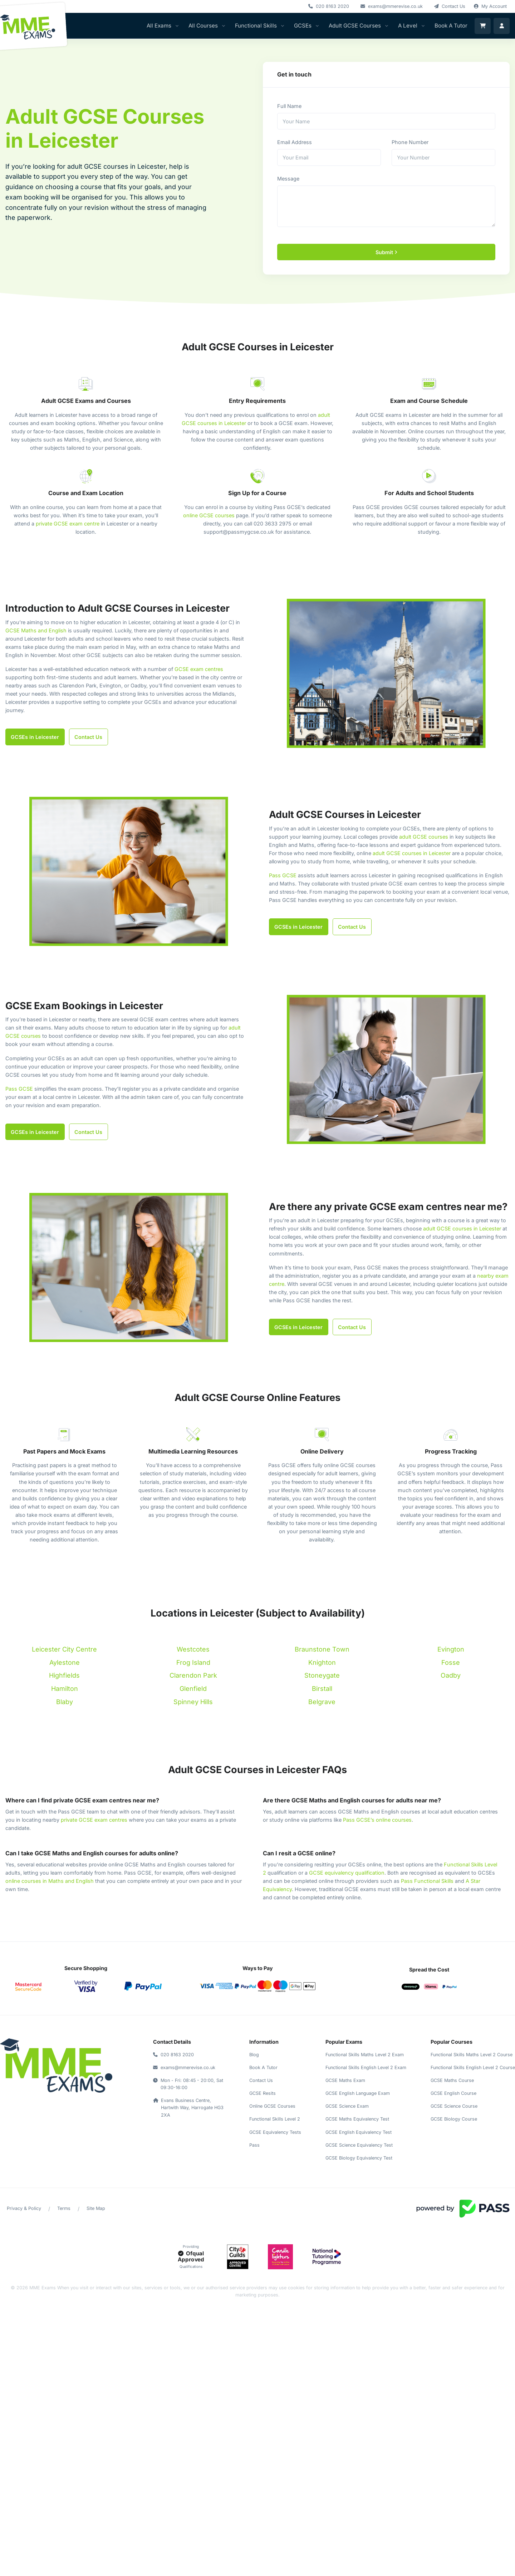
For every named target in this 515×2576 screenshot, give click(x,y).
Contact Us (261, 2080)
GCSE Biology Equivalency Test (358, 2158)
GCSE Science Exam (347, 2106)
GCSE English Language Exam (357, 2093)
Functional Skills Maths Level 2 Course (471, 2054)
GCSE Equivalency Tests (275, 2132)
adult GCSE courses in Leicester (412, 853)
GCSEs (303, 25)
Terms (63, 2208)
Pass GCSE (282, 875)
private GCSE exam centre (67, 523)
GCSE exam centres (199, 669)
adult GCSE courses (423, 837)
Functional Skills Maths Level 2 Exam (364, 2054)
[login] (502, 26)
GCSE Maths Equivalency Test (357, 2119)
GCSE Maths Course (452, 2080)
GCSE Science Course (454, 2106)
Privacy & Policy (24, 2208)
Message (288, 179)
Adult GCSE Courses (355, 25)
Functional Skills (256, 25)
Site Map (96, 2208)
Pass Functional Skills (427, 1881)
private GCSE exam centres (94, 1820)
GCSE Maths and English (36, 630)
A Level (407, 25)
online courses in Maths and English (49, 1881)
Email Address (294, 142)
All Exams (159, 25)
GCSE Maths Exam (345, 2080)
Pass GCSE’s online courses (377, 1820)
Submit (386, 252)
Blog (254, 2054)
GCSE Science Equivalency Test (359, 2145)
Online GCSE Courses (272, 2106)
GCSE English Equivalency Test (358, 2132)
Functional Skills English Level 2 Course (473, 2067)
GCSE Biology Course (454, 2119)
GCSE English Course (453, 2093)
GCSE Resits (262, 2093)
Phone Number (410, 142)
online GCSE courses (209, 515)
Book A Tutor (451, 25)
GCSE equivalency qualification (346, 1873)
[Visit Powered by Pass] (463, 2208)
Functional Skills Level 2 (274, 2119)
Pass (254, 2145)
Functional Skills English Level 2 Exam (365, 2067)
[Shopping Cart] (483, 26)
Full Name (289, 106)
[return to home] (56, 2065)
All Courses (203, 25)
